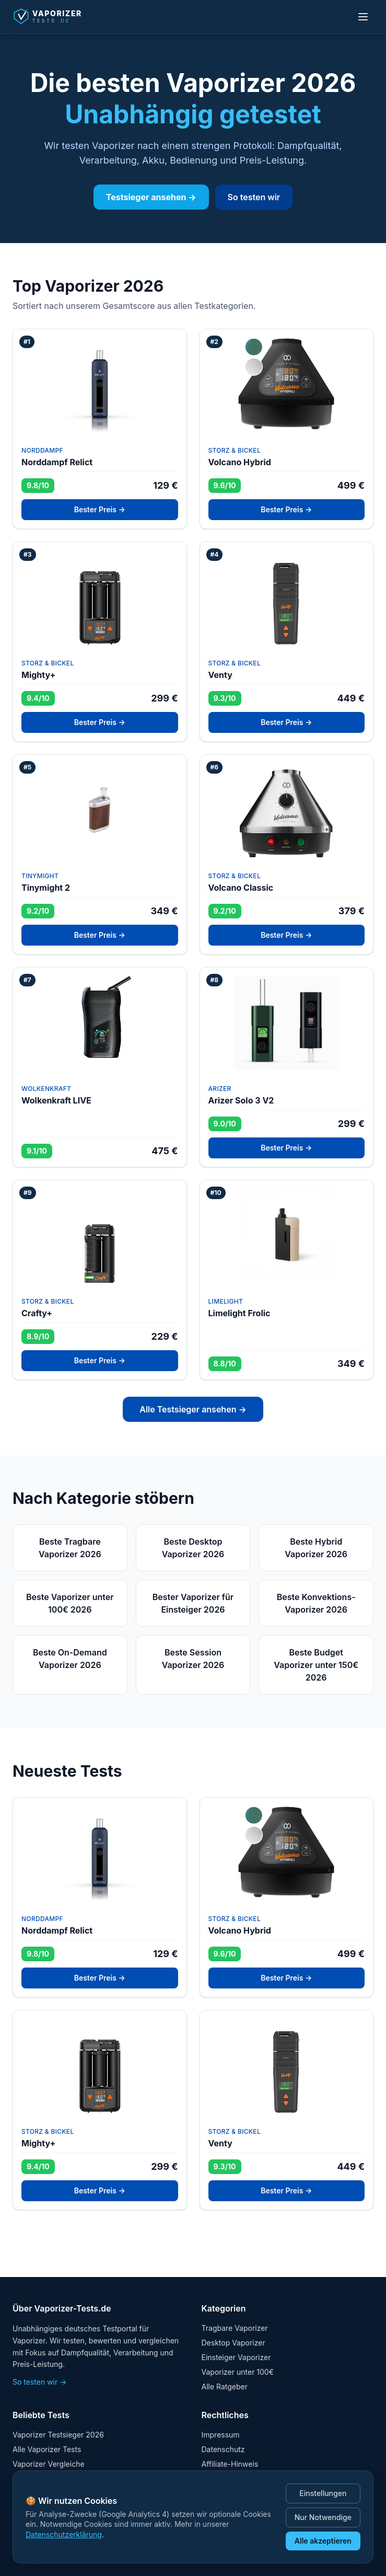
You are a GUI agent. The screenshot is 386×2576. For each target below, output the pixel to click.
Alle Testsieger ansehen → (192, 1409)
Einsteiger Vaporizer (236, 2357)
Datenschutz (223, 2449)
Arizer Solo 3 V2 (241, 1100)
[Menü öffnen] (363, 16)
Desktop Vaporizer (233, 2342)
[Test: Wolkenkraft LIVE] (99, 1022)
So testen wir (254, 197)
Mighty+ (38, 675)
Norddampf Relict (56, 462)
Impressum (221, 2434)
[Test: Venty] (286, 596)
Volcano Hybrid (239, 462)
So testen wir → (40, 2381)
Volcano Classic (241, 887)
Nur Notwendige (323, 2517)
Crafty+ (36, 1313)
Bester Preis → (99, 509)
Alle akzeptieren (323, 2540)
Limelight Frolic (239, 1313)
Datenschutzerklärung (64, 2534)
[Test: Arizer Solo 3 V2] (286, 1022)
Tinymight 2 (45, 887)
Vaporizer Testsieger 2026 (58, 2434)
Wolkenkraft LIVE (56, 1100)
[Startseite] (55, 16)
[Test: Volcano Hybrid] (286, 383)
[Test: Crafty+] (99, 1234)
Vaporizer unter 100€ (238, 2371)
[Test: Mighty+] (99, 596)
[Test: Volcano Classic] (286, 809)
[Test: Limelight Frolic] (286, 1234)
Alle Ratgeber (225, 2386)
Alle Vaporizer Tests (47, 2449)
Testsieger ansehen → (151, 197)
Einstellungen (322, 2493)
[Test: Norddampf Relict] (99, 383)
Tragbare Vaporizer (235, 2328)
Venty (220, 675)
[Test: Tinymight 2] (99, 809)
